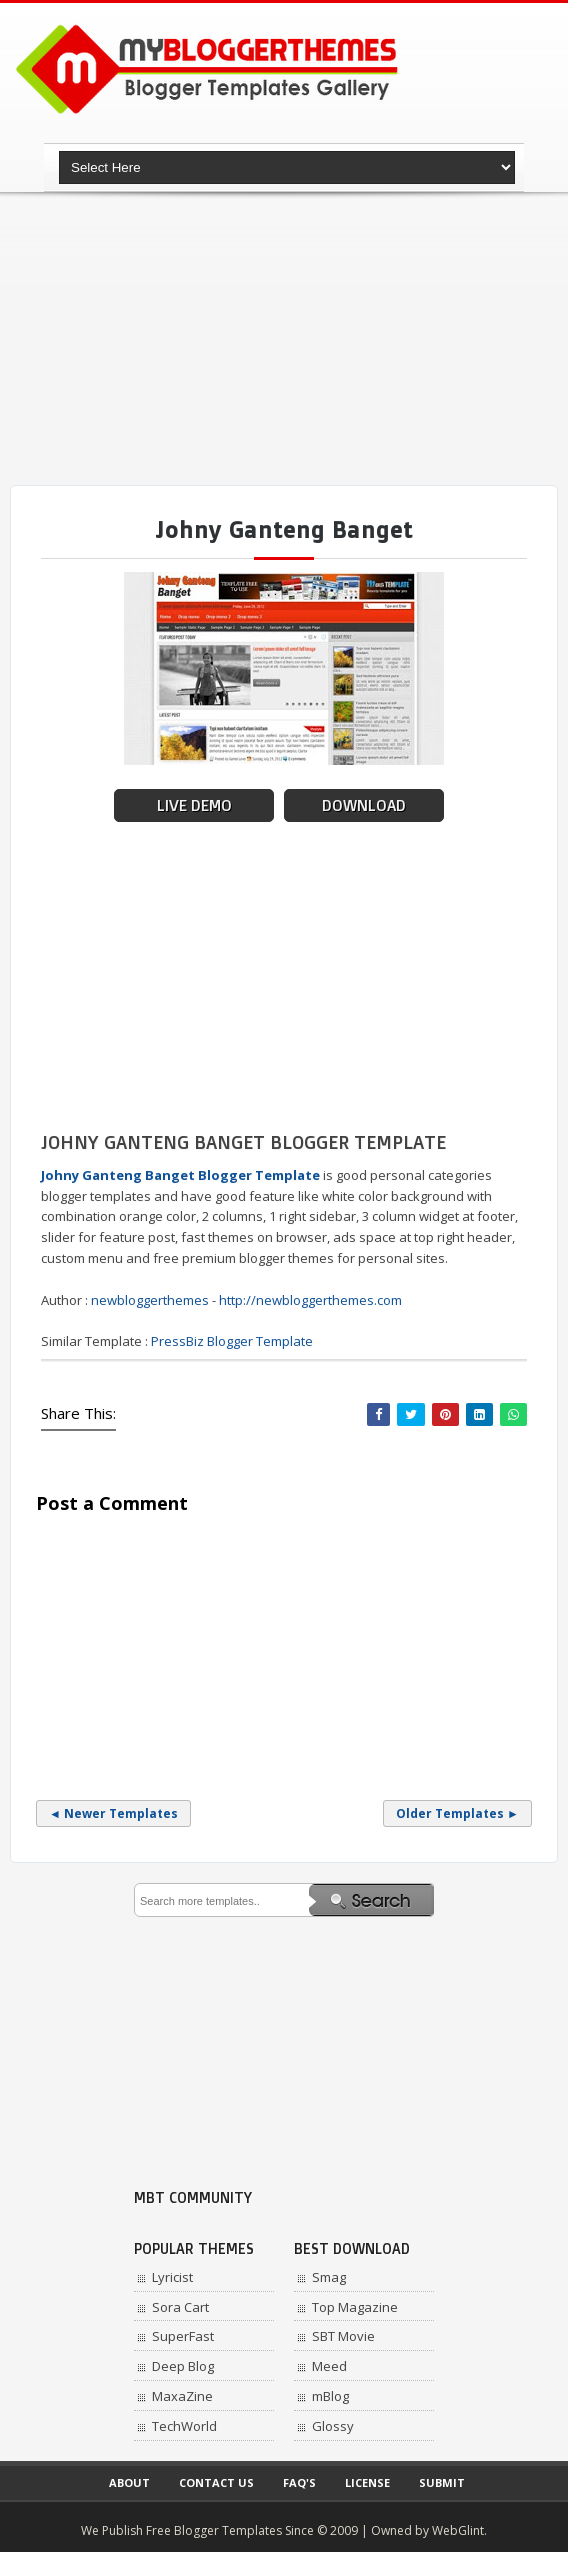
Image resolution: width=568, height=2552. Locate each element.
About (129, 2482)
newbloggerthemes (150, 1300)
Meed (329, 2366)
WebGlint (458, 2530)
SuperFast (183, 2336)
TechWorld (184, 2426)
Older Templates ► (457, 1813)
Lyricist (172, 2277)
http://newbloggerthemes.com (310, 1300)
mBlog (330, 2396)
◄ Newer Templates (113, 1813)
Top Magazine (355, 2307)
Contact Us (216, 2482)
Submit (442, 2482)
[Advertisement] (289, 340)
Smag (329, 2277)
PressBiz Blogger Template (232, 1341)
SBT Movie (343, 2336)
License (367, 2482)
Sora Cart (180, 2307)
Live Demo (194, 805)
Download (364, 805)
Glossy (333, 2426)
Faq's (299, 2482)
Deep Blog (183, 2366)
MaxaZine (182, 2396)
